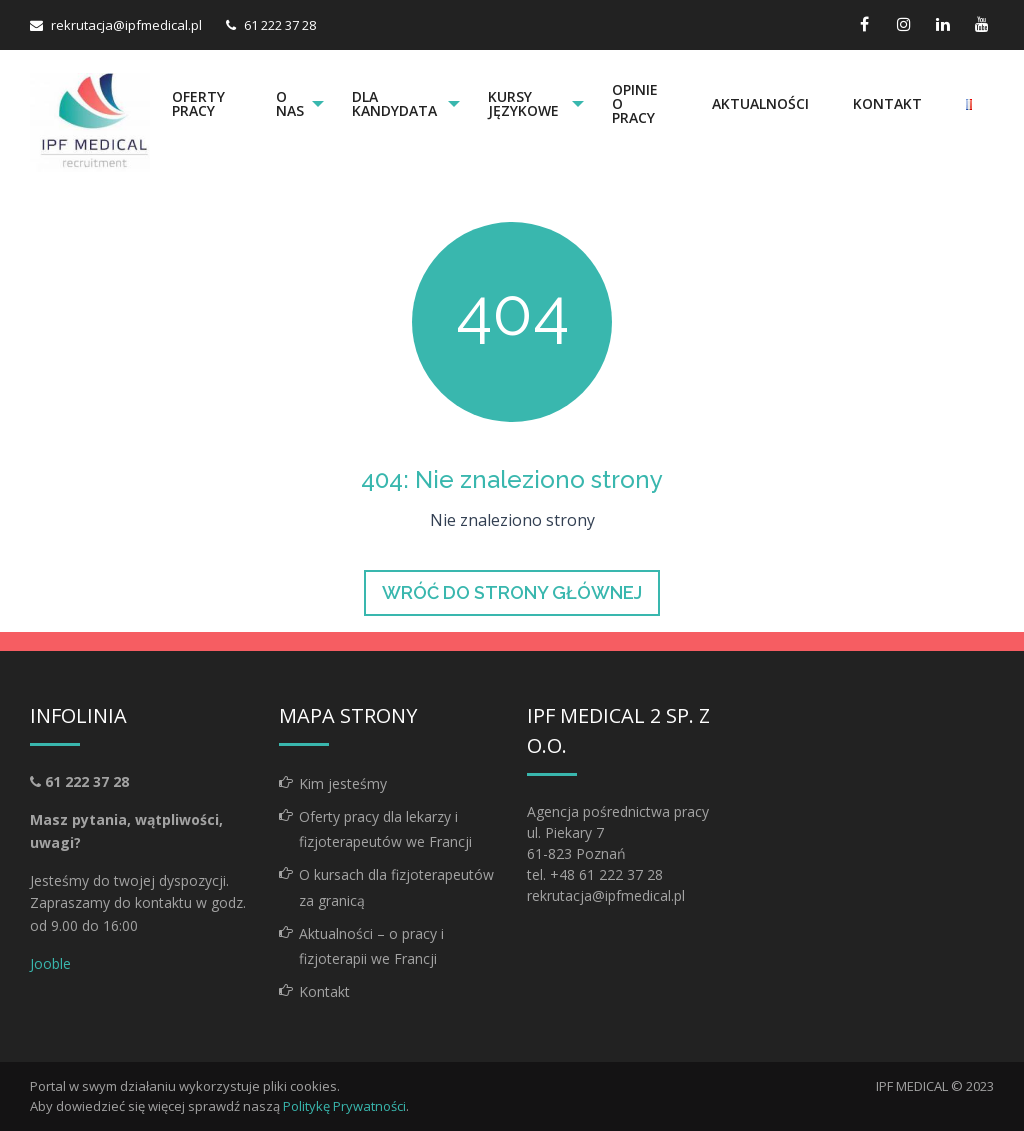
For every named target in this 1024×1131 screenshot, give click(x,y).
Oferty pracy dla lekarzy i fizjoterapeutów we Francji (385, 829)
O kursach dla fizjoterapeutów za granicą (396, 887)
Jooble (50, 963)
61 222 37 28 (280, 25)
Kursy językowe (524, 103)
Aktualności (760, 103)
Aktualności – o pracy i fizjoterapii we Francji (371, 946)
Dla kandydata (395, 103)
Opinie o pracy (636, 103)
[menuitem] (201, 104)
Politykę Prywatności (344, 1106)
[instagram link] (903, 24)
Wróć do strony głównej (512, 592)
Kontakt (887, 103)
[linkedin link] (942, 24)
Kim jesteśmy (343, 783)
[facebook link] (864, 24)
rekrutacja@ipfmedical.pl (126, 25)
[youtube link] (981, 24)
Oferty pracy (198, 103)
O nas (289, 103)
